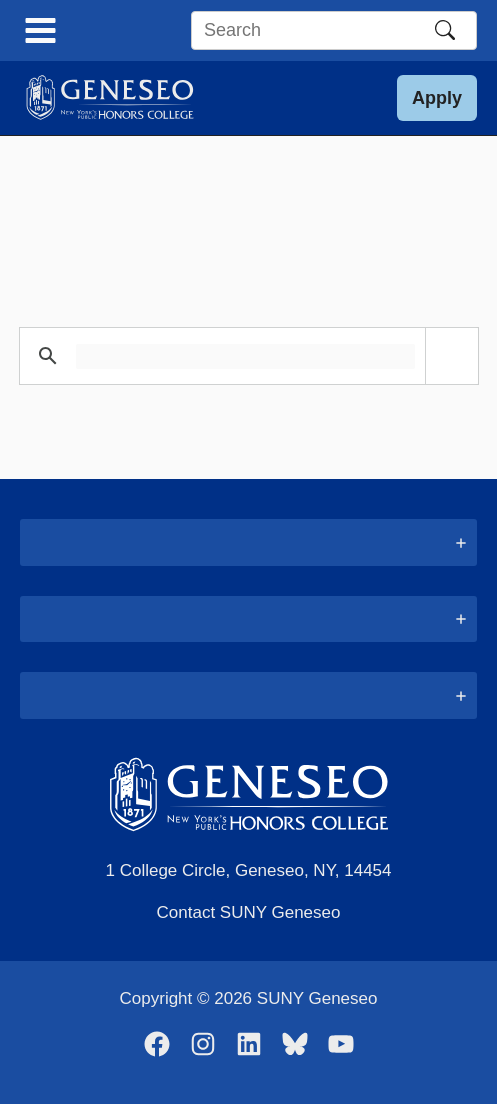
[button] (437, 98)
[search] (245, 357)
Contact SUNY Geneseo (249, 912)
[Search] (445, 30)
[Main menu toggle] (40, 30)
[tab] (248, 542)
